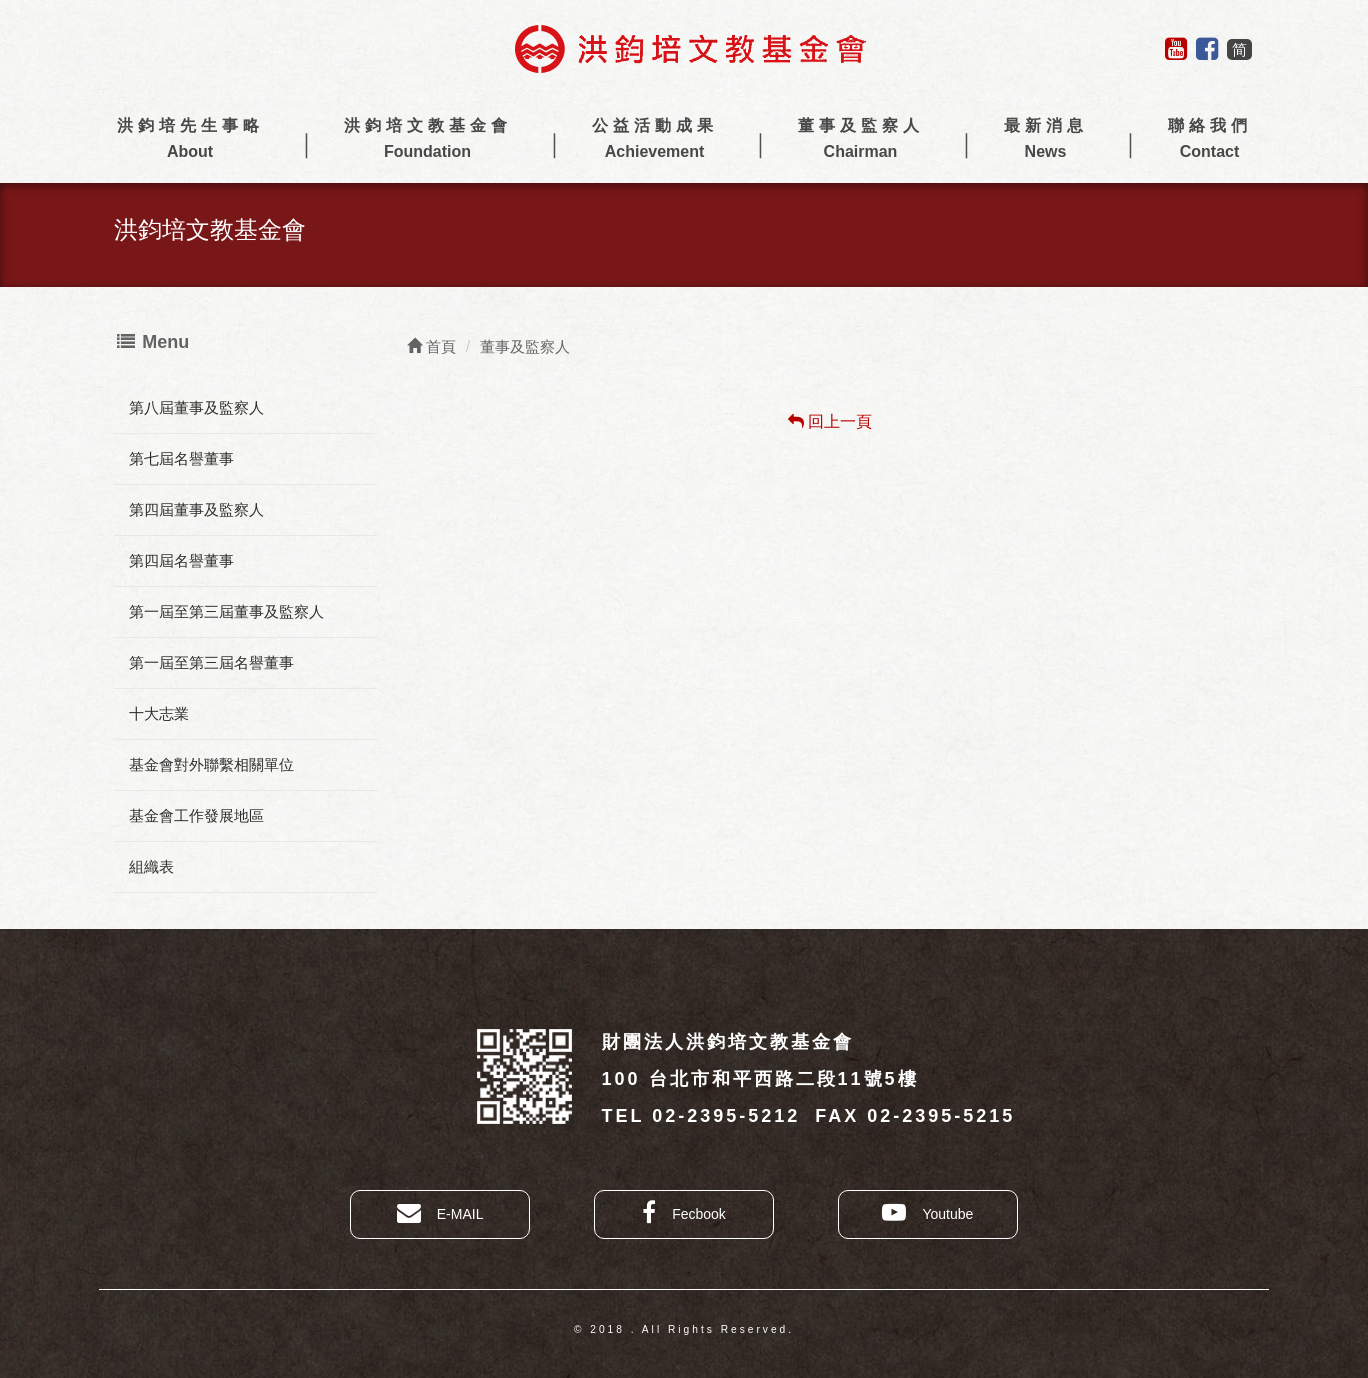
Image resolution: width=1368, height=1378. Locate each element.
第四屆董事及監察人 (196, 509)
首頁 (431, 346)
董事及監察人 (861, 141)
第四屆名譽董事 (181, 560)
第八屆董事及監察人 (196, 407)
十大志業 (159, 713)
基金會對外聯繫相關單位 (211, 764)
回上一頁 (830, 421)
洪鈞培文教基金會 (428, 141)
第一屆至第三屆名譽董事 (211, 662)
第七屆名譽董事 (181, 458)
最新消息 (1046, 141)
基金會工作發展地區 (196, 815)
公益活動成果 (655, 141)
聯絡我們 (1210, 141)
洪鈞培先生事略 (190, 141)
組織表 (151, 866)
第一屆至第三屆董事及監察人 (226, 611)
